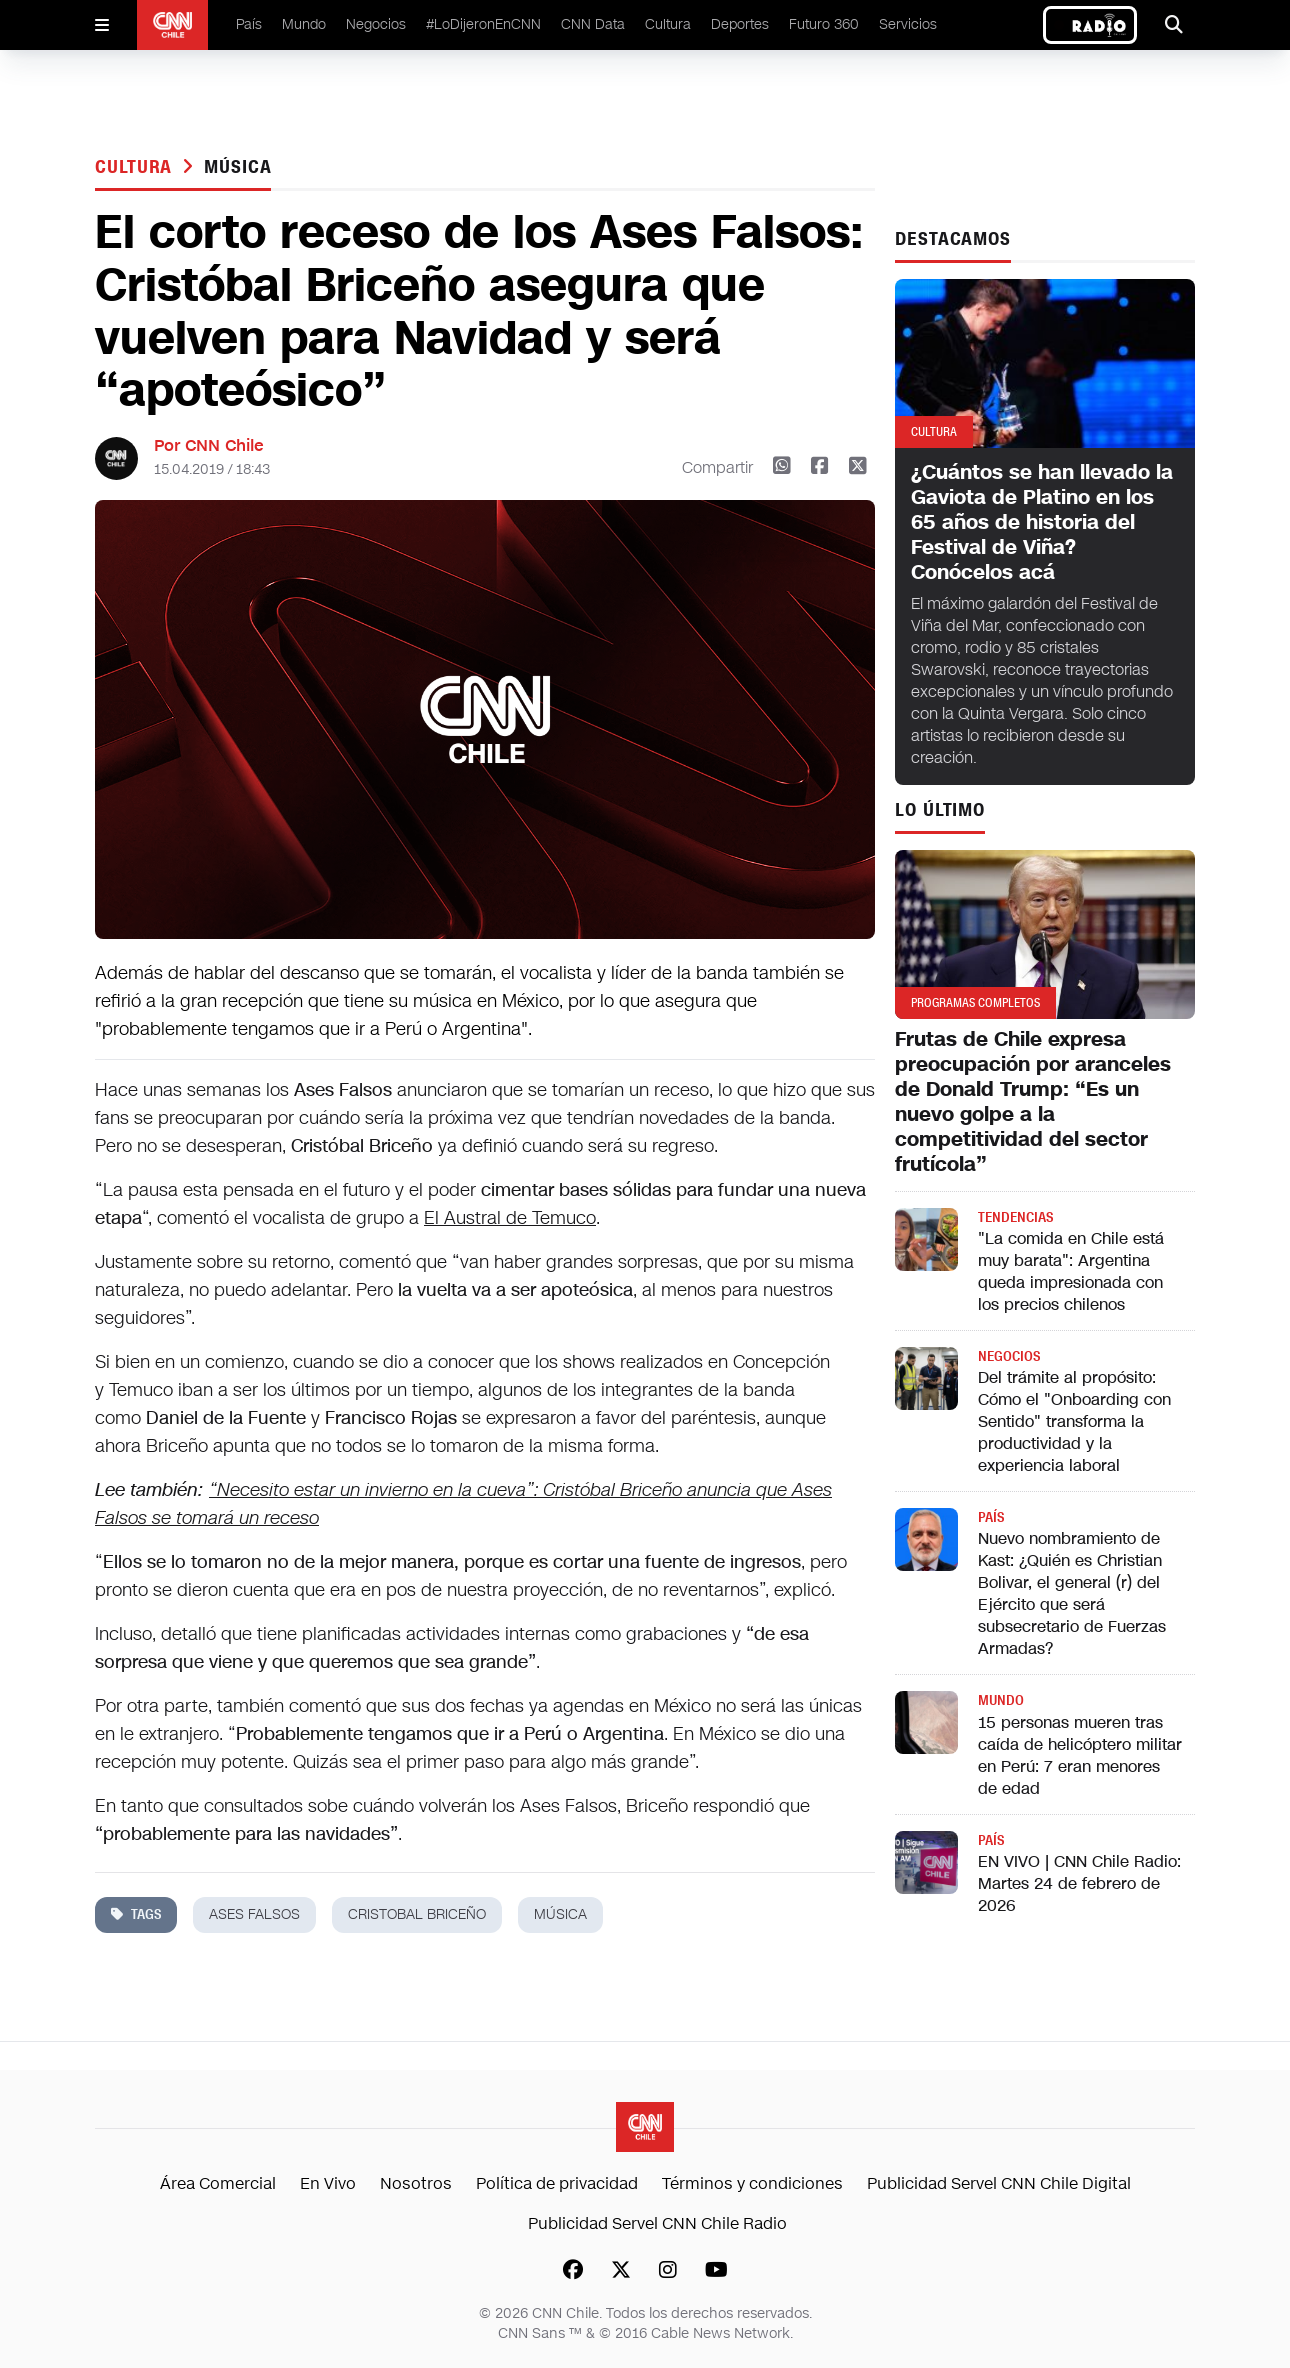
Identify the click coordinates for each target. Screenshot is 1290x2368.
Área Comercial (218, 2183)
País (249, 24)
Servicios (908, 24)
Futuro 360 (824, 24)
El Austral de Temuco (510, 1218)
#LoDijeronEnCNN (483, 24)
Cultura (668, 24)
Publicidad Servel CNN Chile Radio (657, 2223)
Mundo (304, 24)
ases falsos (254, 1914)
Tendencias (1015, 1217)
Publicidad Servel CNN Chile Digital (999, 2183)
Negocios (376, 24)
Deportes (740, 24)
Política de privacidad (557, 2183)
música (237, 167)
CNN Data (593, 24)
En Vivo (328, 2183)
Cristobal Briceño (417, 1914)
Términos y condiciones (752, 2183)
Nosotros (416, 2183)
